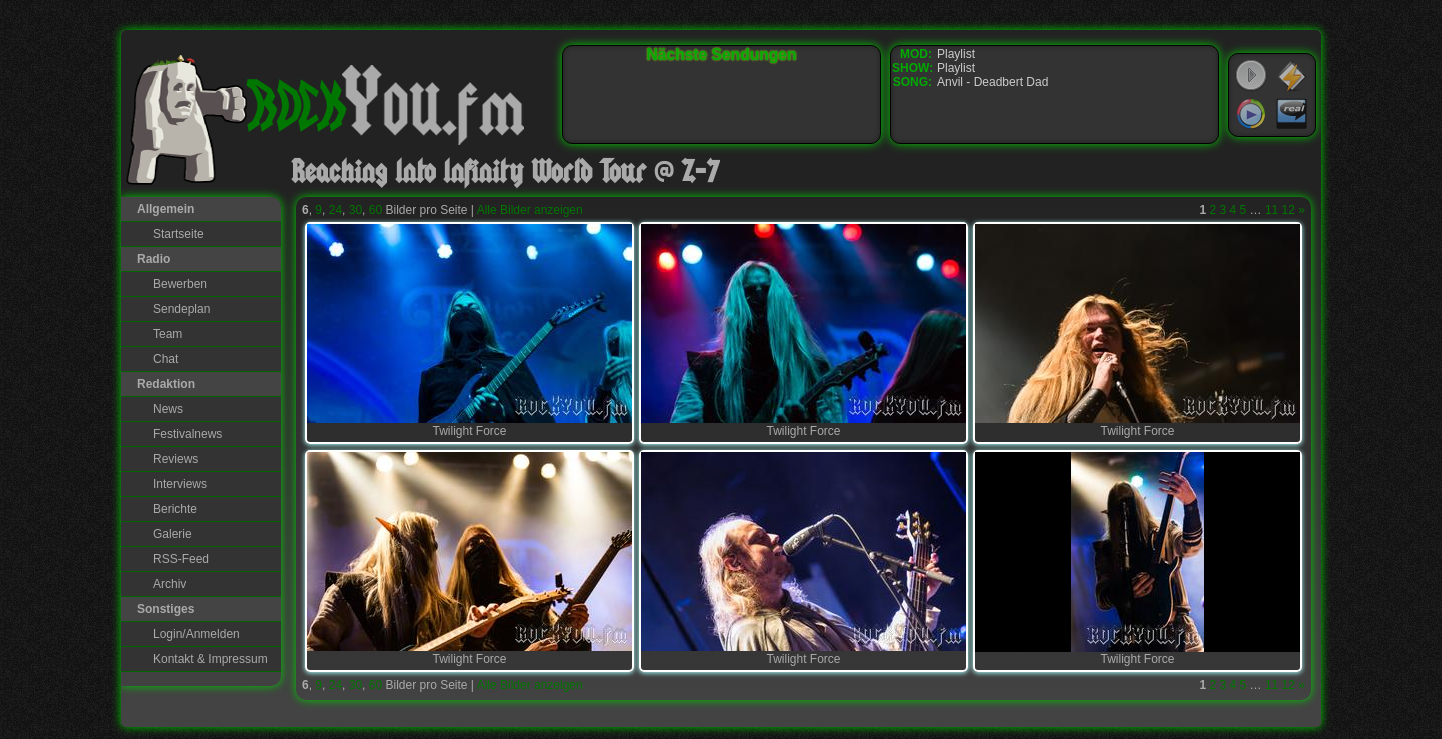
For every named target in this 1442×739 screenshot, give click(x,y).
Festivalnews (187, 434)
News (168, 409)
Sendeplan (181, 309)
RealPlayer (1292, 114)
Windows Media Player (1251, 114)
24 (335, 210)
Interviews (180, 484)
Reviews (175, 459)
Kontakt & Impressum (210, 659)
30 (355, 210)
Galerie (172, 534)
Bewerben (180, 284)
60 (375, 210)
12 (1288, 210)
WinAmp (1292, 76)
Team (167, 334)
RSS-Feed (181, 559)
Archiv (169, 584)
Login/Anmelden (196, 634)
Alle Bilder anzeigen (530, 210)
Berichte (175, 509)
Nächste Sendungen (722, 54)
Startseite (178, 234)
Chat (165, 359)
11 (1271, 210)
